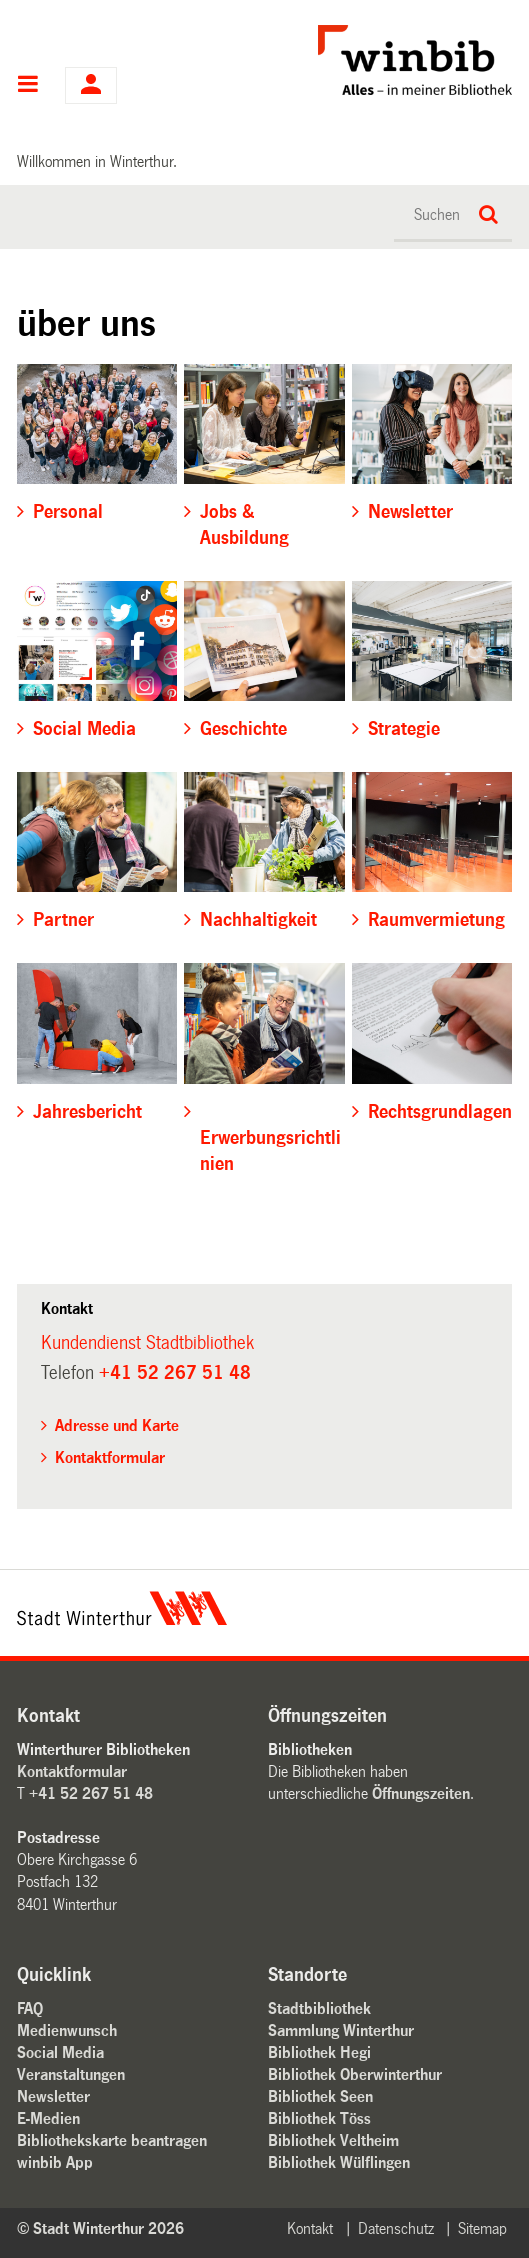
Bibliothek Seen (320, 2096)
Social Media (60, 2052)
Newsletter (53, 2096)
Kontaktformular (110, 1457)
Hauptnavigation (28, 86)
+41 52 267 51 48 (175, 1373)
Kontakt (310, 2228)
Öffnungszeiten (421, 1793)
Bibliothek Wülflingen (339, 2162)
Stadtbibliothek (319, 2008)
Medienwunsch (67, 2030)
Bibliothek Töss (319, 2118)
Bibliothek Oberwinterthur (355, 2074)
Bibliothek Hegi (319, 2052)
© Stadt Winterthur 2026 (100, 2228)
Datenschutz (396, 2228)
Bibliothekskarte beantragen (112, 2140)
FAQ (30, 2008)
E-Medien (48, 2118)
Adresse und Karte (117, 1425)
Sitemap (482, 2228)
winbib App (55, 2162)
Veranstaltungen (71, 2074)
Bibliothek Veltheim (333, 2140)
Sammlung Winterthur (341, 2030)
